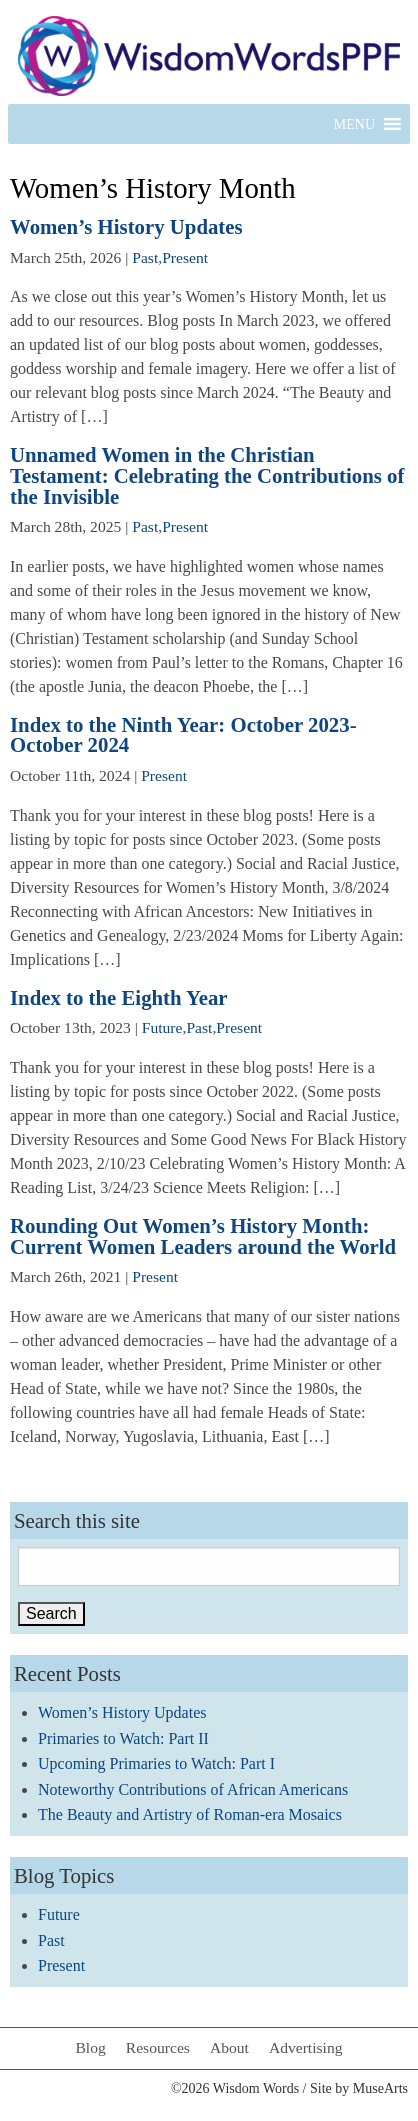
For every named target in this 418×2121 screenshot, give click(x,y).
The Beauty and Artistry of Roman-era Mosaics (190, 1814)
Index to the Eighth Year (119, 997)
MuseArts (380, 2088)
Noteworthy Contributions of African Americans (193, 1789)
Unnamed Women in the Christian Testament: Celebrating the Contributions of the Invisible (207, 475)
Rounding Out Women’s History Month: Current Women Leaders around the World (203, 1236)
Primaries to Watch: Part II (123, 1738)
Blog (90, 2047)
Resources (158, 2047)
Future (162, 1027)
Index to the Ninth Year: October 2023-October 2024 (183, 735)
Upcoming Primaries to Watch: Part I (156, 1763)
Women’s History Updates (126, 226)
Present (185, 257)
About (229, 2047)
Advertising (306, 2047)
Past (145, 257)
